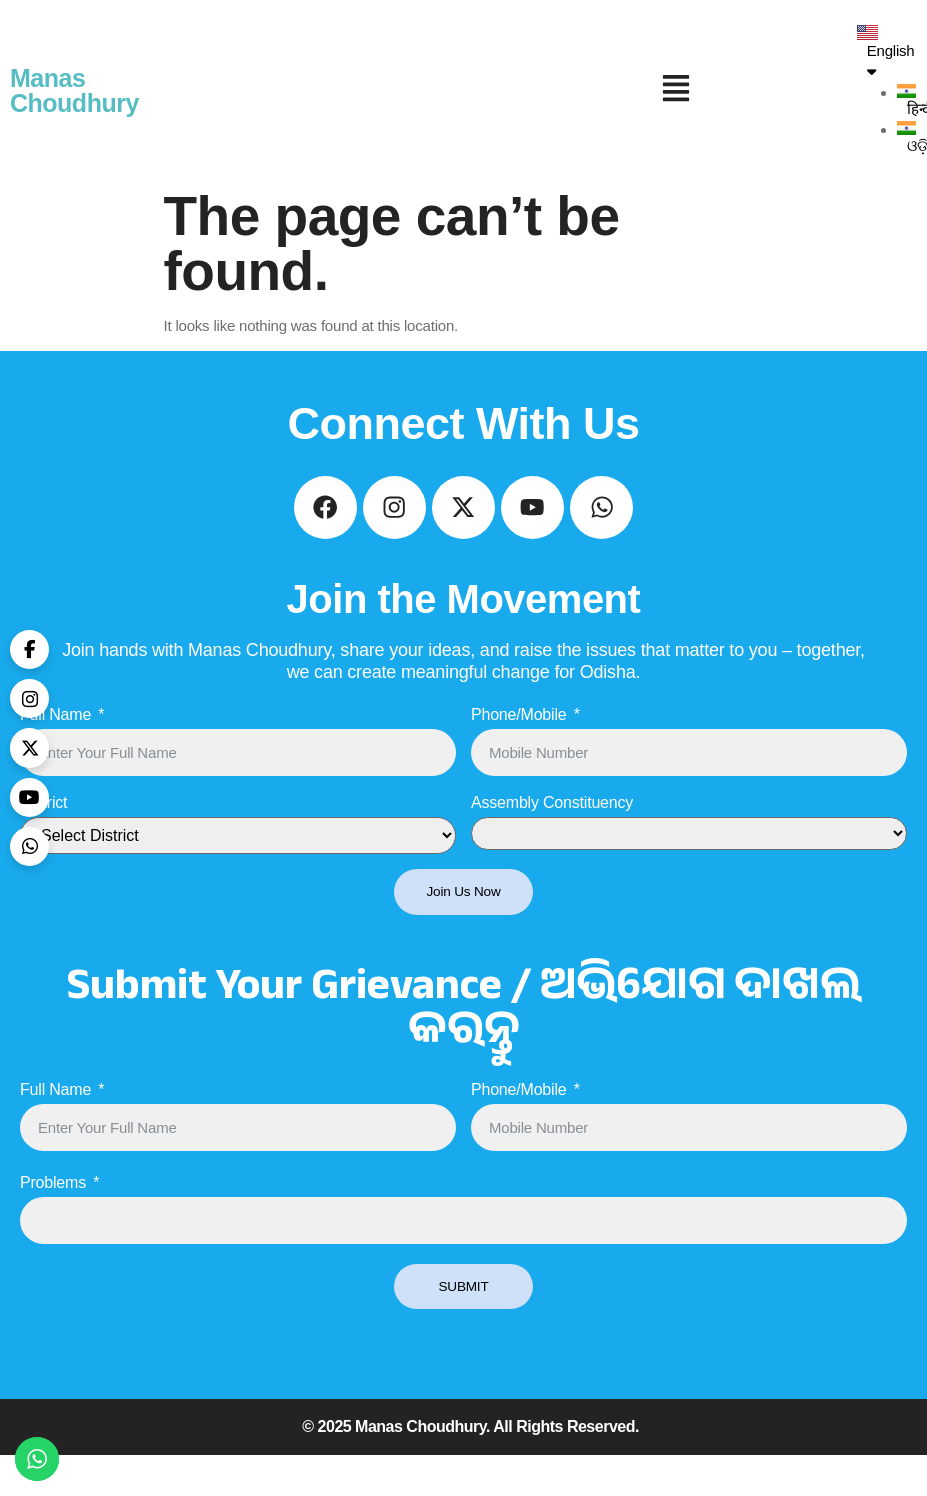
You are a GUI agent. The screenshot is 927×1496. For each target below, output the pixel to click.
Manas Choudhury (74, 90)
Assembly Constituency (552, 839)
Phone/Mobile (518, 751)
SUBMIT (463, 1325)
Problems (53, 1221)
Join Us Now (464, 928)
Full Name (55, 751)
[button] (676, 91)
